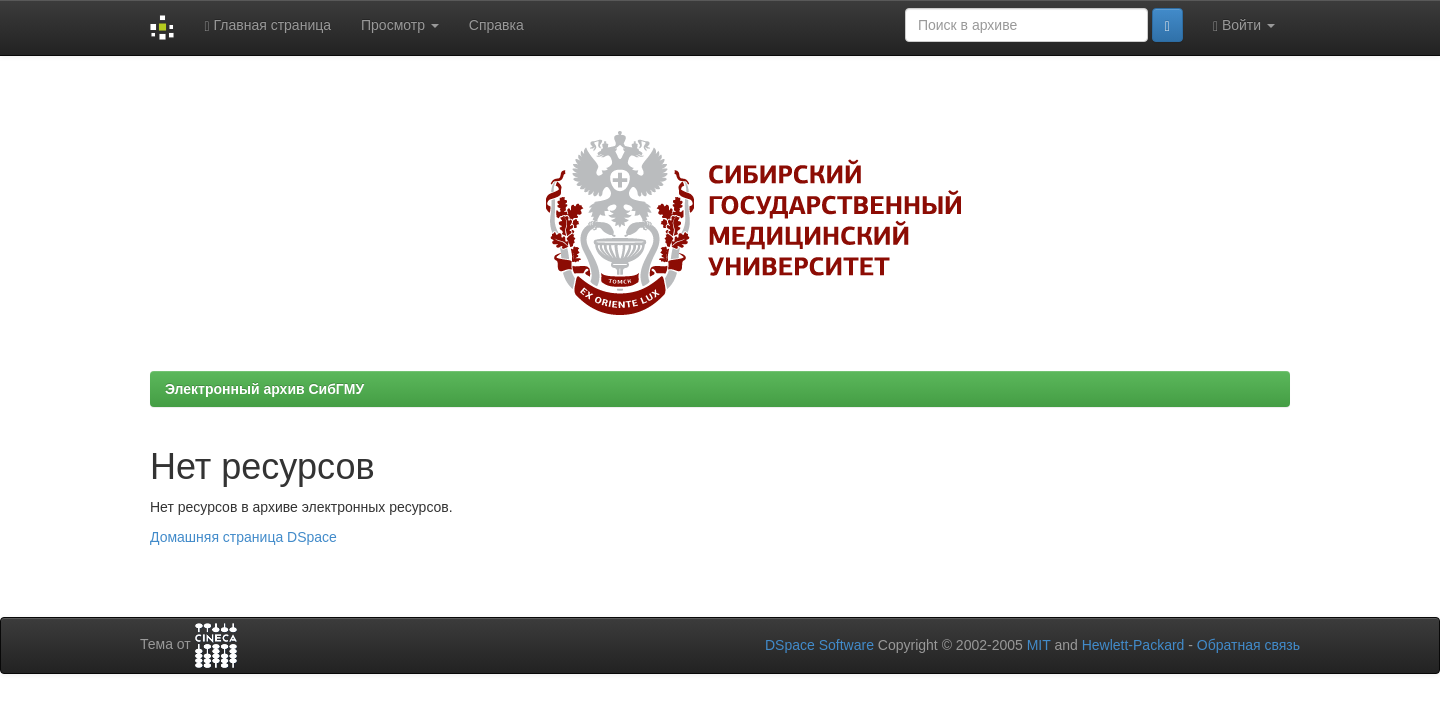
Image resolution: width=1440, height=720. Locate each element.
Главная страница (267, 25)
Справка (496, 25)
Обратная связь (1248, 645)
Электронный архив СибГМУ (264, 389)
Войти (1244, 25)
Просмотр (400, 25)
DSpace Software (819, 645)
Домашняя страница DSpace (243, 537)
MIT (1039, 645)
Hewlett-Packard (1133, 645)
